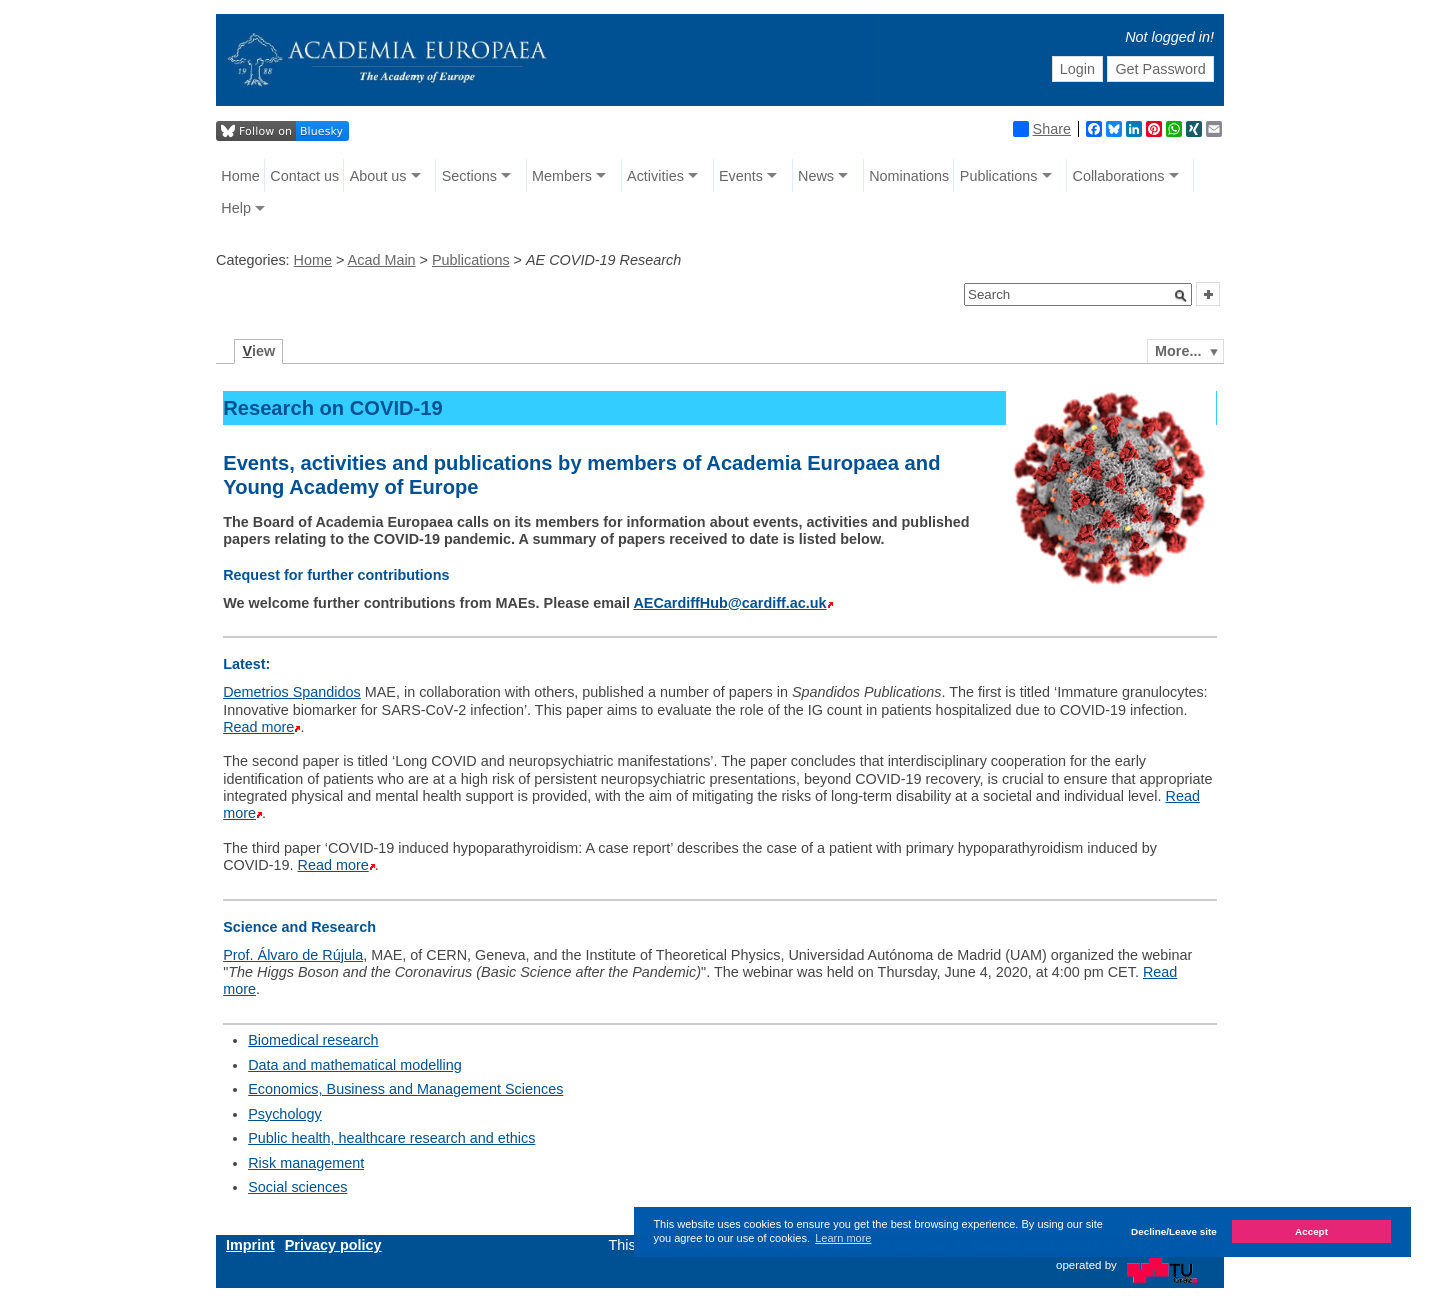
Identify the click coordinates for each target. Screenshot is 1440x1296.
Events (741, 176)
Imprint (250, 1245)
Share (1042, 129)
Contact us (304, 176)
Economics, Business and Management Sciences (405, 1089)
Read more (258, 727)
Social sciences (297, 1187)
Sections (469, 176)
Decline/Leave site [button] (1174, 1231)
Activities (655, 176)
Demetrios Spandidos (292, 692)
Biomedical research (313, 1040)
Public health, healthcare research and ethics (391, 1138)
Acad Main (382, 260)
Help (236, 208)
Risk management (306, 1163)
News (816, 176)
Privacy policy (333, 1245)
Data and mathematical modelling (355, 1065)
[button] (1181, 296)
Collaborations (1119, 176)
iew (259, 351)
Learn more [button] (843, 1238)
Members (562, 176)
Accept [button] (1311, 1231)
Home (240, 176)
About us (378, 176)
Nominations (909, 176)
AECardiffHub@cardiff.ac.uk (729, 603)
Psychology (285, 1114)
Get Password (1160, 69)
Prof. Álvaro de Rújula (293, 955)
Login (1077, 69)
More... (1178, 351)
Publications (999, 176)
